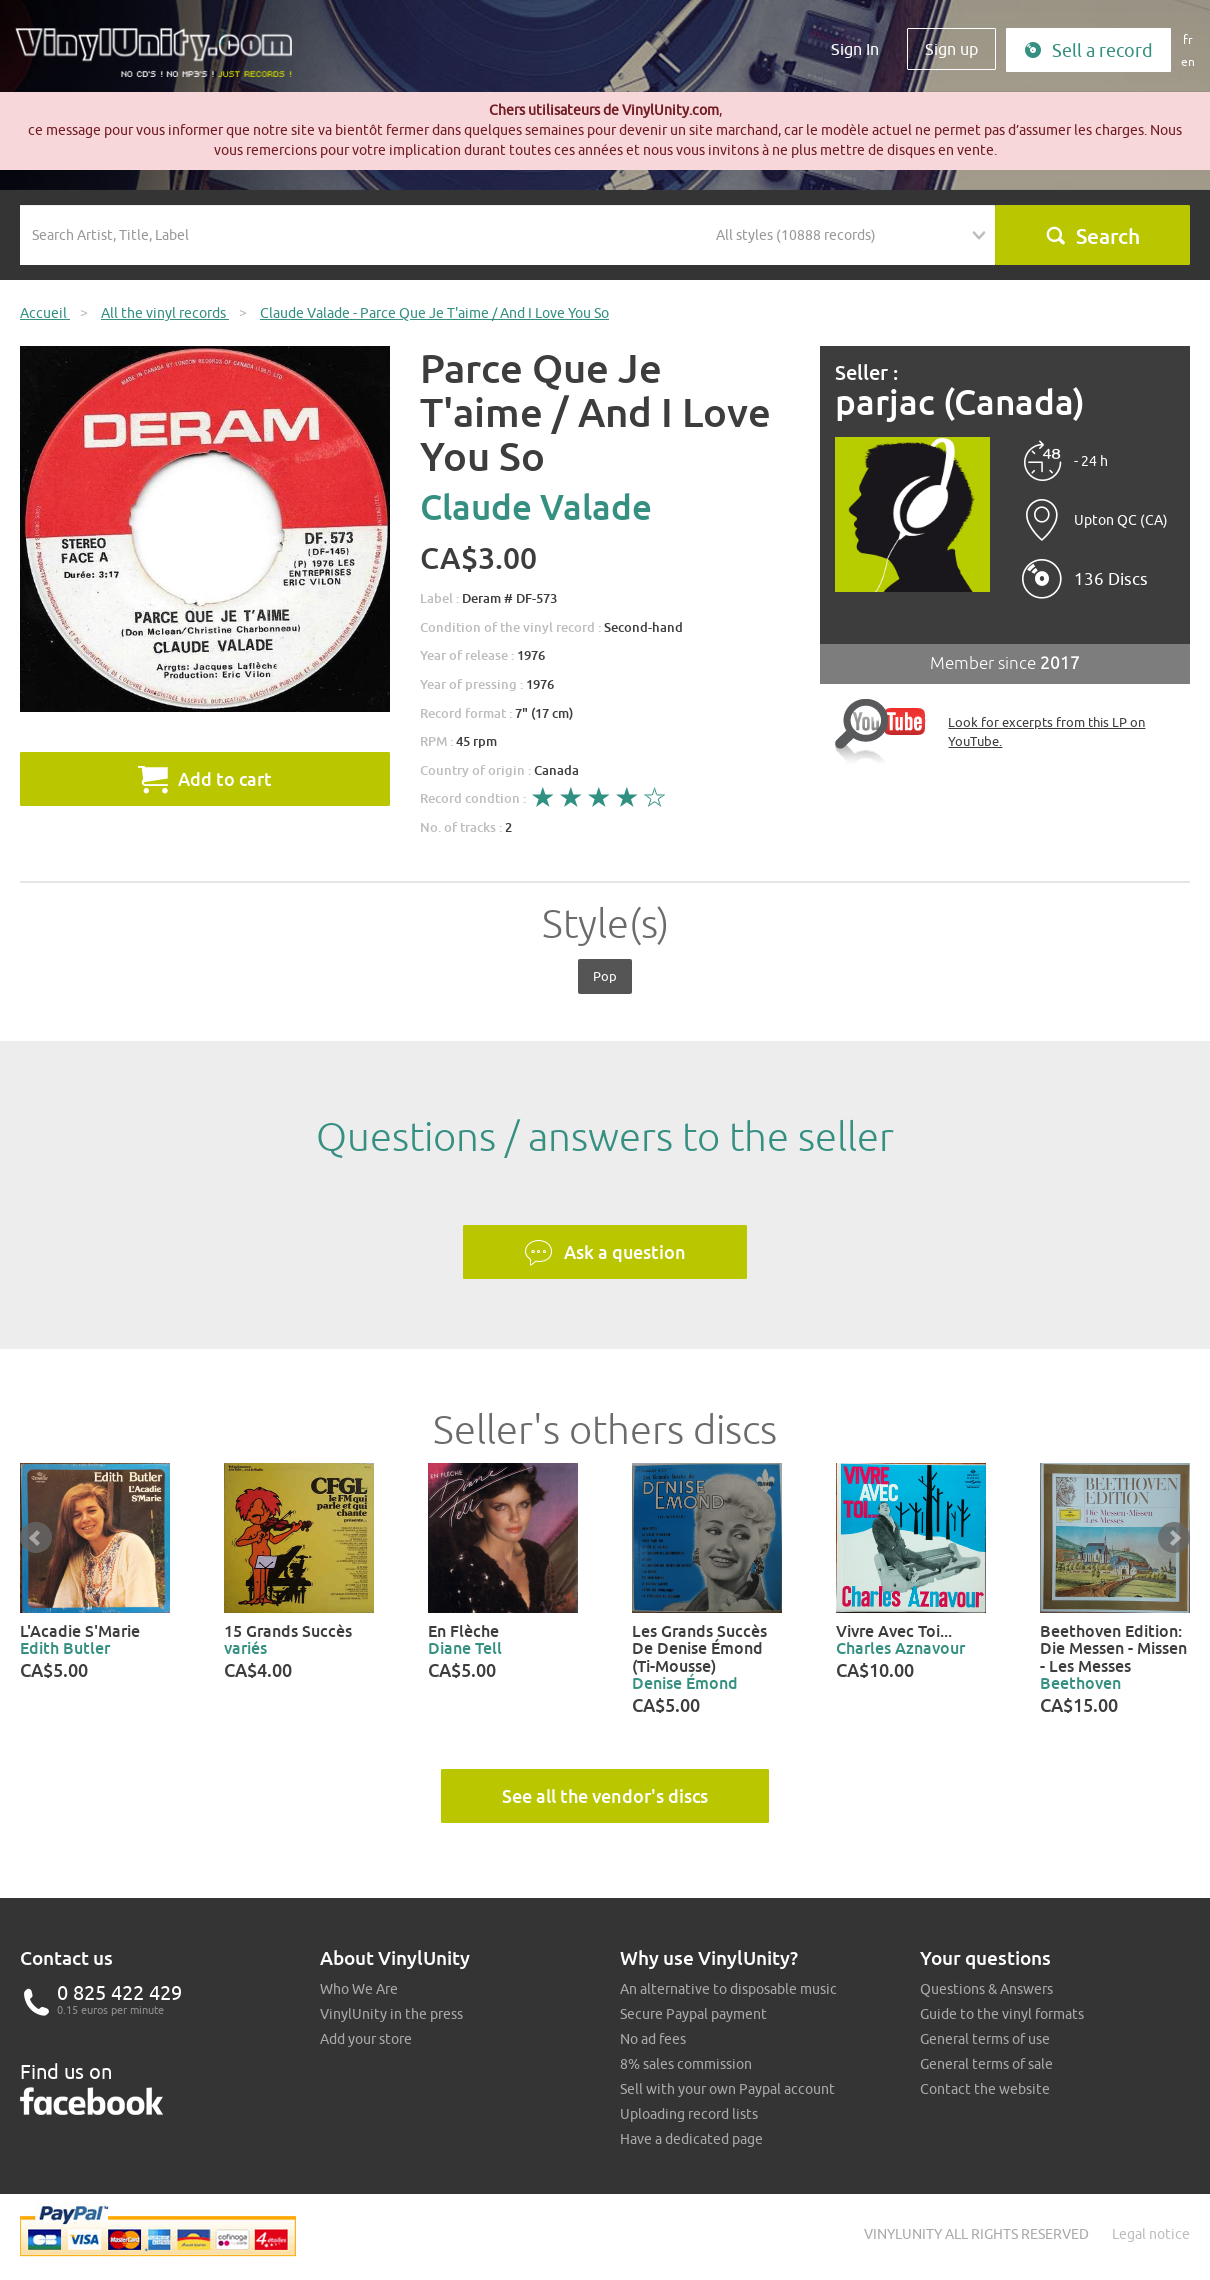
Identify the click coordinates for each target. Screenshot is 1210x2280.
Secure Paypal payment (693, 2014)
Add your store (366, 2039)
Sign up (951, 49)
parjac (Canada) (960, 402)
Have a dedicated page (691, 2139)
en (1188, 61)
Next (1174, 1538)
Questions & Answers (986, 1989)
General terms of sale (986, 2064)
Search (1092, 236)
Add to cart (205, 779)
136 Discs (1111, 579)
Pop (605, 976)
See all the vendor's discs (605, 1796)
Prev (36, 1538)
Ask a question (605, 1253)
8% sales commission (686, 2064)
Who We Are (359, 1989)
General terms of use (985, 2039)
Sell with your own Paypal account (727, 2089)
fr (1188, 39)
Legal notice (1151, 2234)
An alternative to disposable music (728, 1989)
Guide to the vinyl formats (1002, 2014)
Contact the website (985, 2089)
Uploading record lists (689, 2114)
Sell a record (1088, 50)
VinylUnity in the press (391, 2014)
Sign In (855, 49)
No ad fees (653, 2039)
